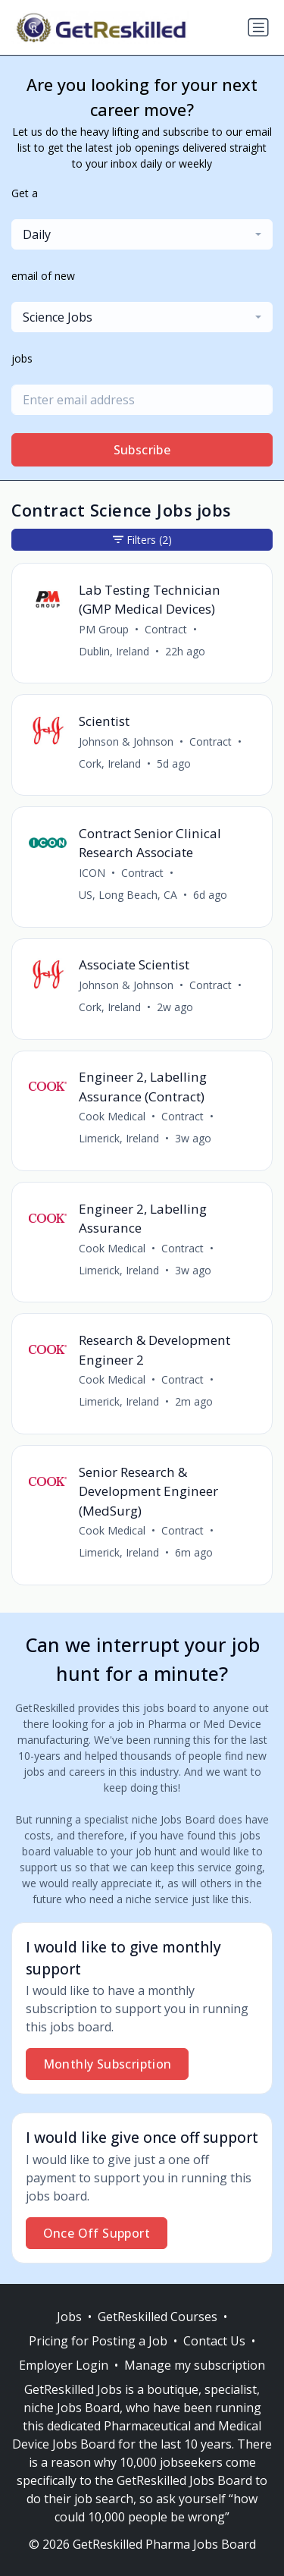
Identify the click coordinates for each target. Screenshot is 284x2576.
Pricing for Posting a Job (98, 2341)
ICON (92, 872)
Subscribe (142, 449)
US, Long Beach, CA (128, 894)
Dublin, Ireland (114, 651)
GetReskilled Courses (157, 2316)
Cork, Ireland (110, 763)
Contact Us (214, 2341)
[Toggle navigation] (258, 27)
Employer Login (63, 2365)
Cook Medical (112, 1116)
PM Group (104, 629)
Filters (142, 540)
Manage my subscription (194, 2365)
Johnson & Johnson (126, 741)
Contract (166, 629)
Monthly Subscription (107, 2064)
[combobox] (142, 234)
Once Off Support (96, 2233)
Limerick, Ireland (119, 1138)
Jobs (69, 2316)
